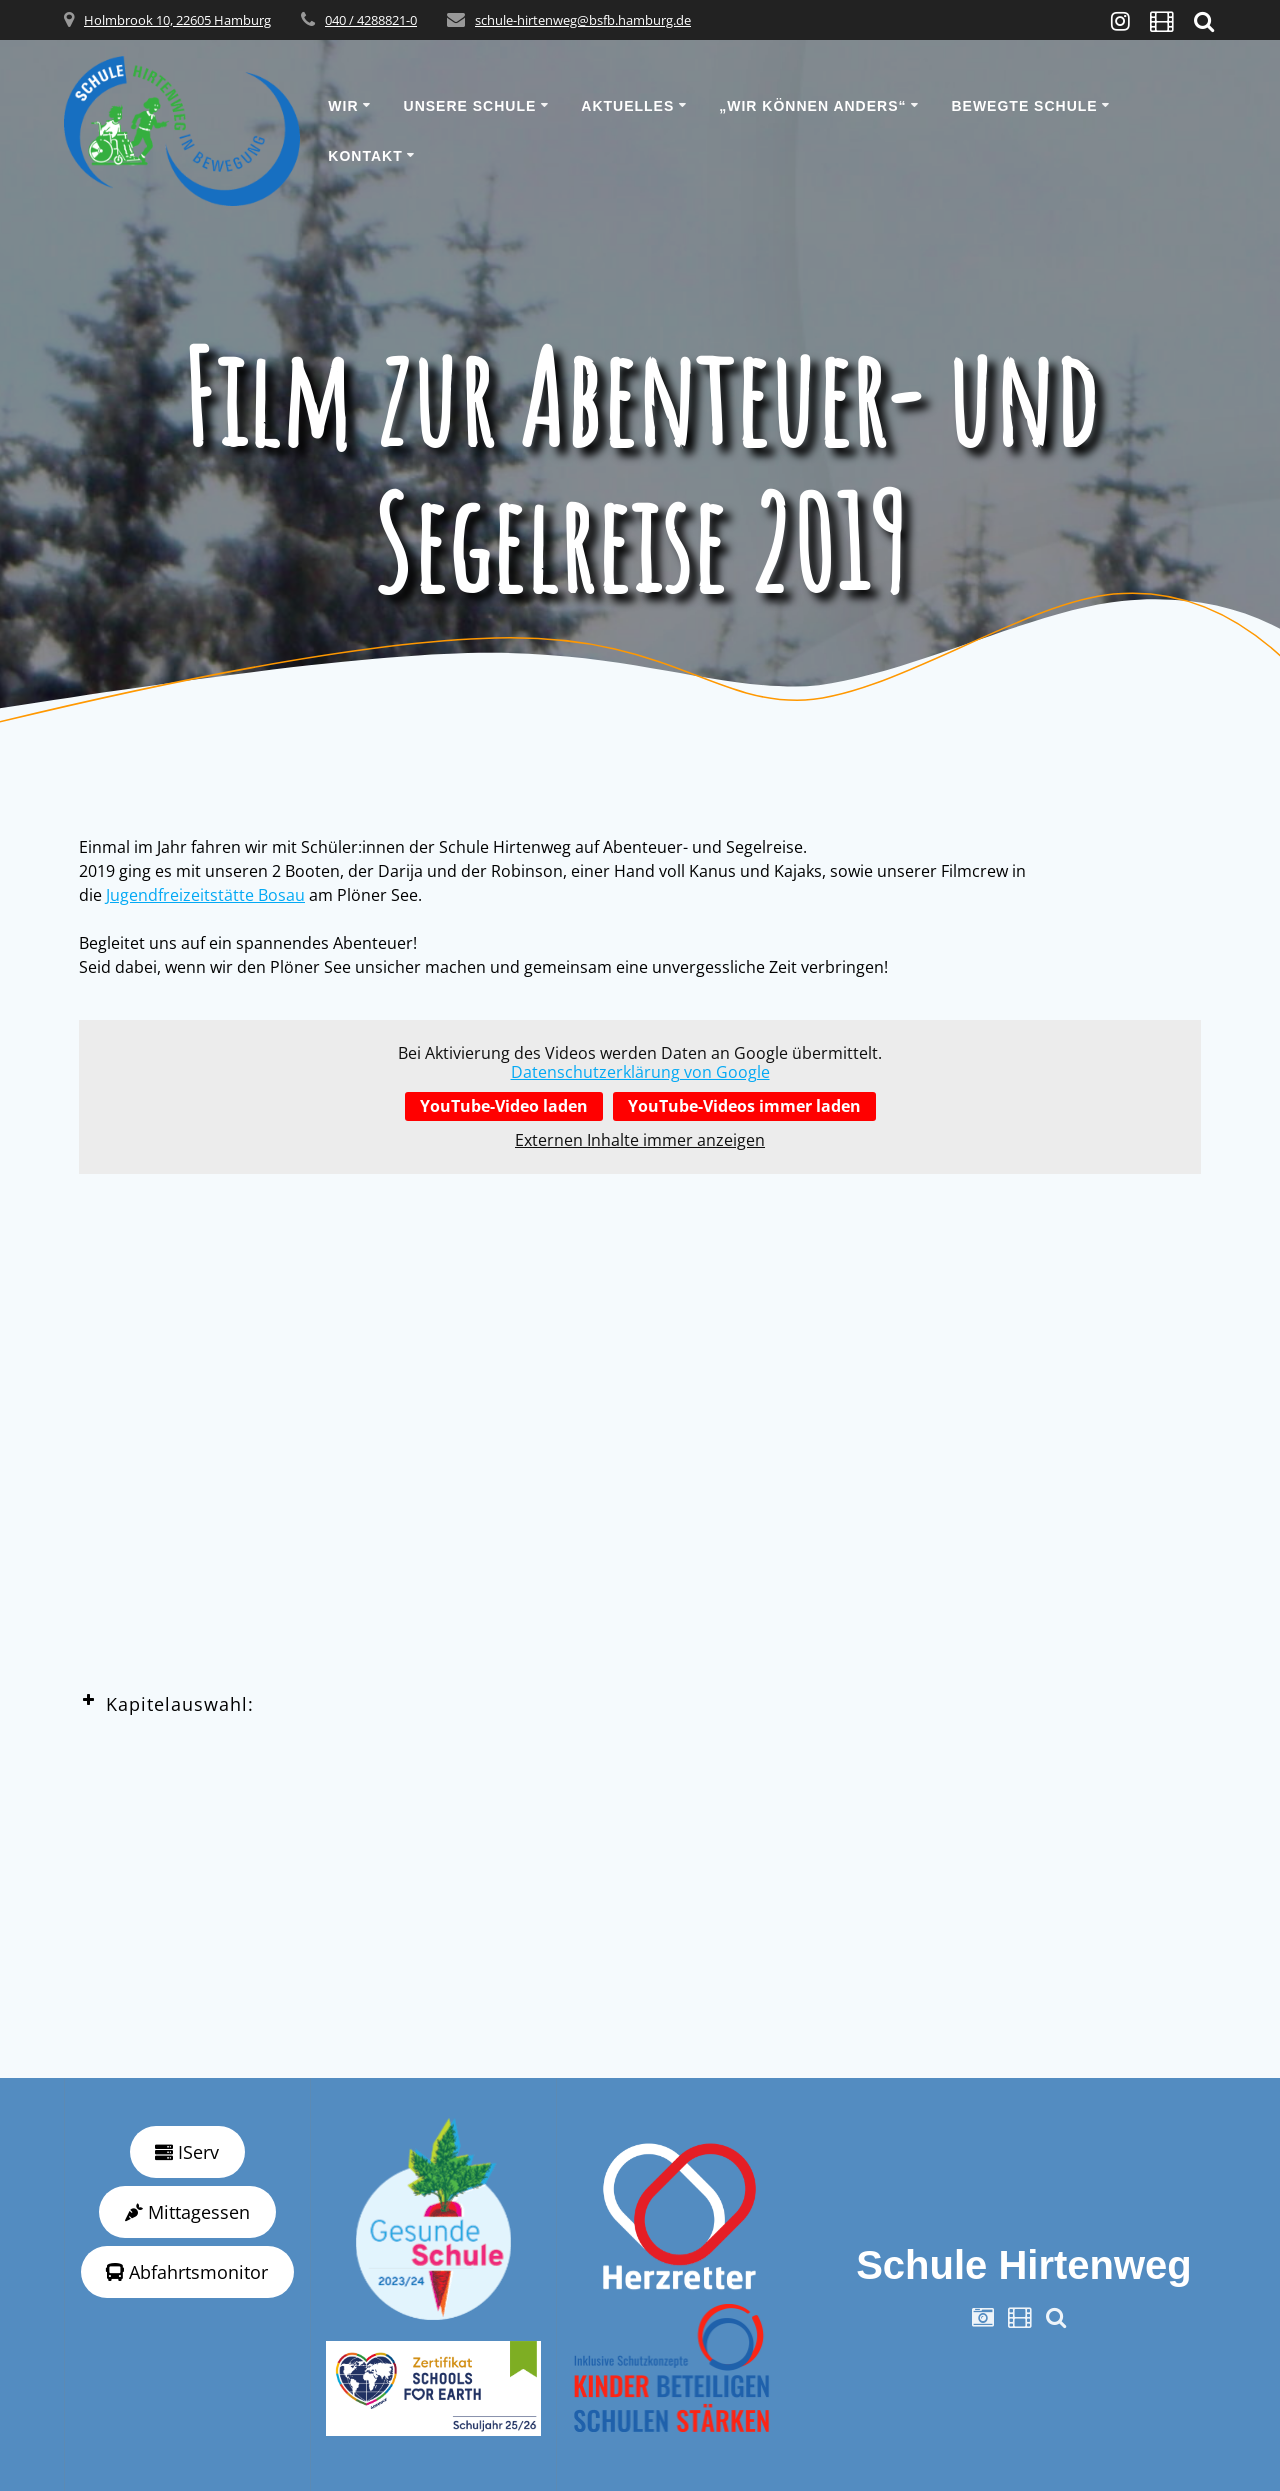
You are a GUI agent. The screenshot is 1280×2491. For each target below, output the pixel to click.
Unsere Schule (470, 106)
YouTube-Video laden (504, 1106)
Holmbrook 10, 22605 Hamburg (177, 20)
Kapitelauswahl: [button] (166, 1703)
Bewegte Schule (1024, 106)
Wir (343, 106)
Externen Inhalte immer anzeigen (640, 1140)
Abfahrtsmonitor (187, 2272)
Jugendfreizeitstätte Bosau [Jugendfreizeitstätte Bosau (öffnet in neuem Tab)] (205, 895)
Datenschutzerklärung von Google (640, 1072)
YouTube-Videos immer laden (744, 1106)
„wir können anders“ (812, 106)
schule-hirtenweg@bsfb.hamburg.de (583, 20)
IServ (187, 2152)
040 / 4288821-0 (371, 20)
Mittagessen (187, 2212)
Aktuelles (627, 106)
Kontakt (365, 156)
